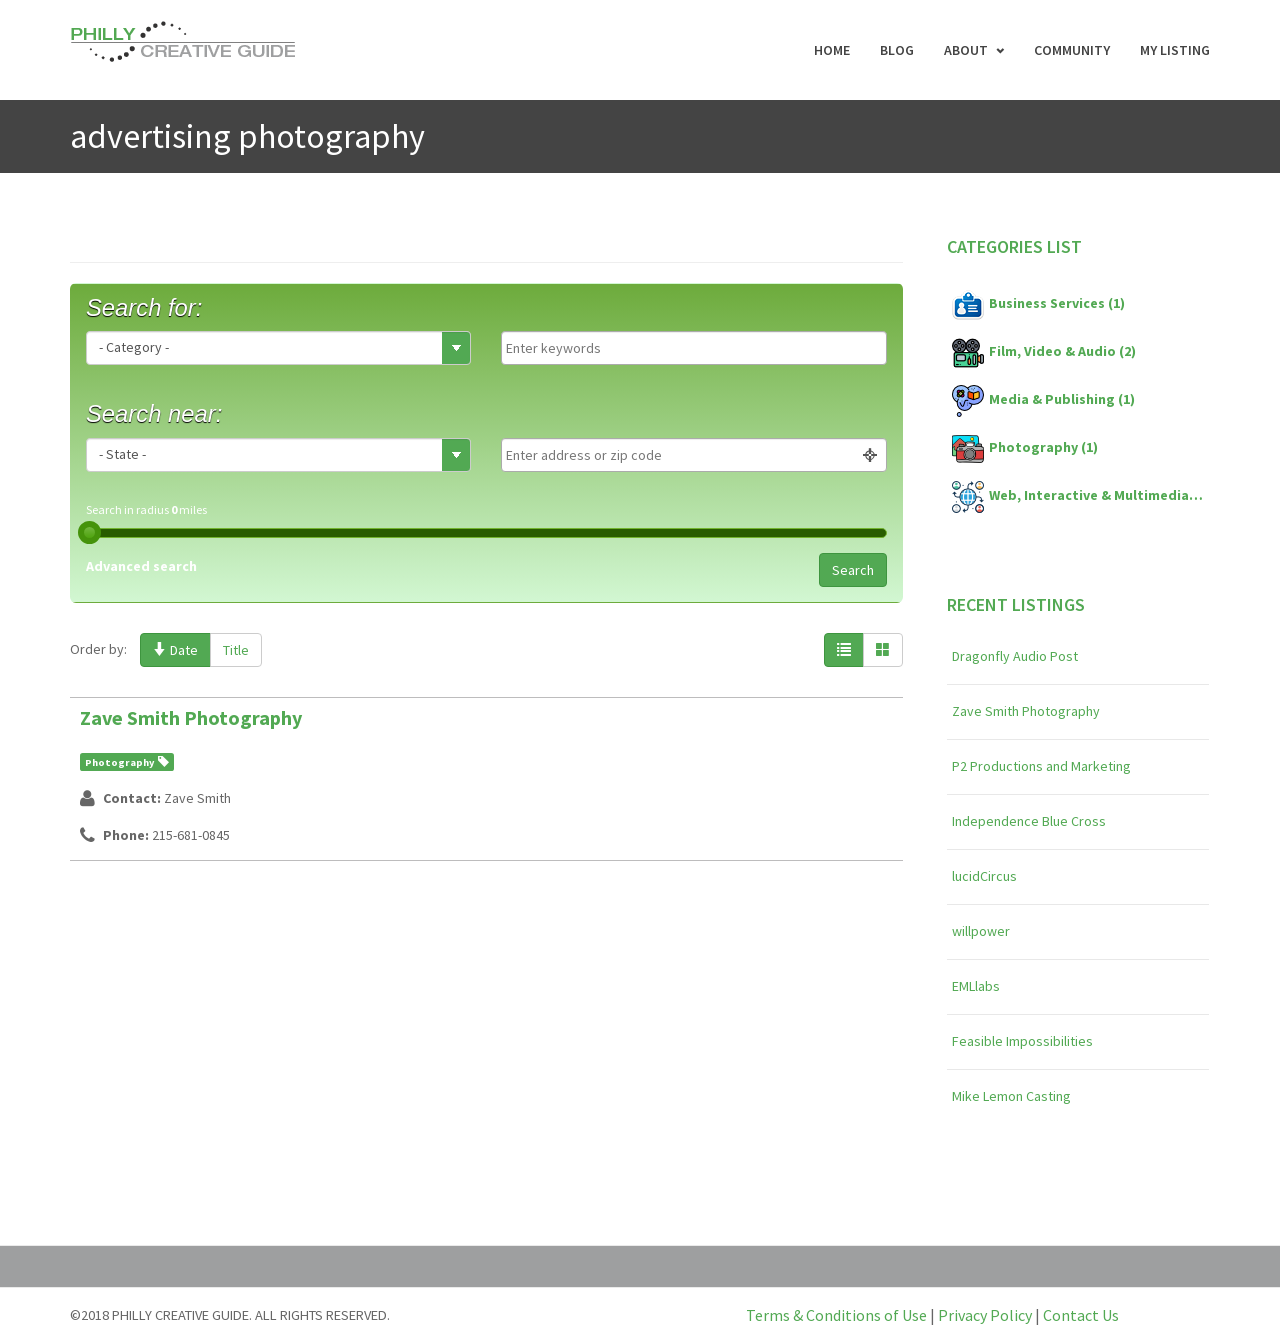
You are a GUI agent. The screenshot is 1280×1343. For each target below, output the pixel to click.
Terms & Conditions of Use (836, 1315)
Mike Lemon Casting (1011, 1096)
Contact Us (1081, 1315)
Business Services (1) (1038, 305)
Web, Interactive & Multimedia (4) (1078, 497)
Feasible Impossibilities (1022, 1041)
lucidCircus (984, 876)
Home (832, 50)
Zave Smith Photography (191, 717)
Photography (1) (1025, 449)
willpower (981, 931)
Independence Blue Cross (1029, 821)
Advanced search (141, 566)
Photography (119, 762)
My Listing (1175, 50)
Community (1072, 50)
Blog (897, 50)
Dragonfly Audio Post (1015, 656)
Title (236, 650)
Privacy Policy (985, 1315)
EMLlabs (976, 986)
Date (175, 650)
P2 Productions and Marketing (1041, 766)
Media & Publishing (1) (1043, 401)
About (966, 50)
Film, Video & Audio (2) (1044, 353)
